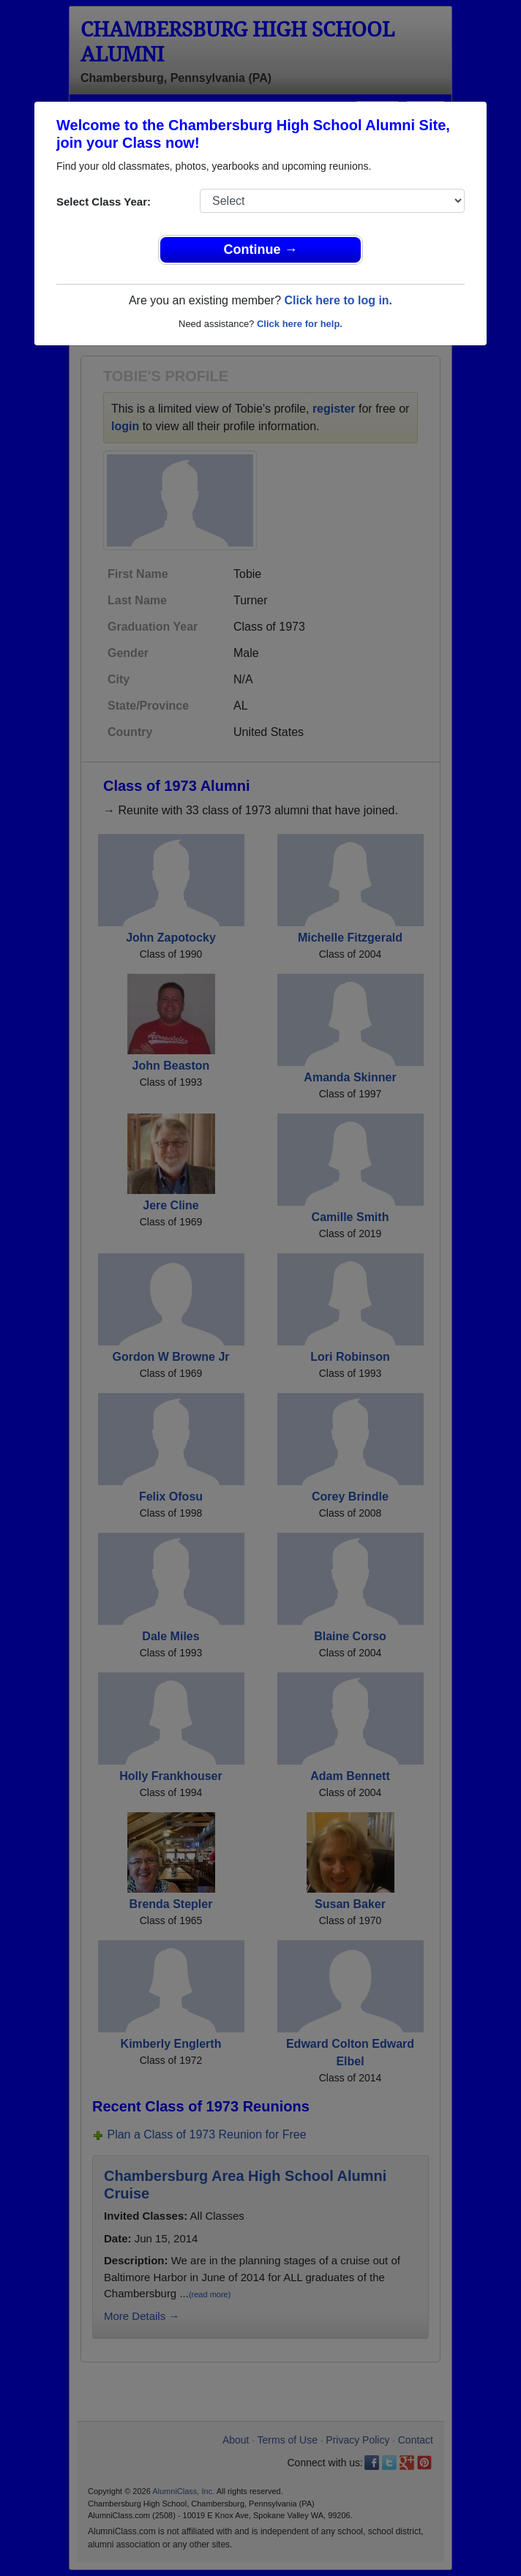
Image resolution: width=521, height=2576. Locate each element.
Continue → (261, 249)
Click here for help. (299, 323)
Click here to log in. (338, 300)
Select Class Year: (103, 201)
